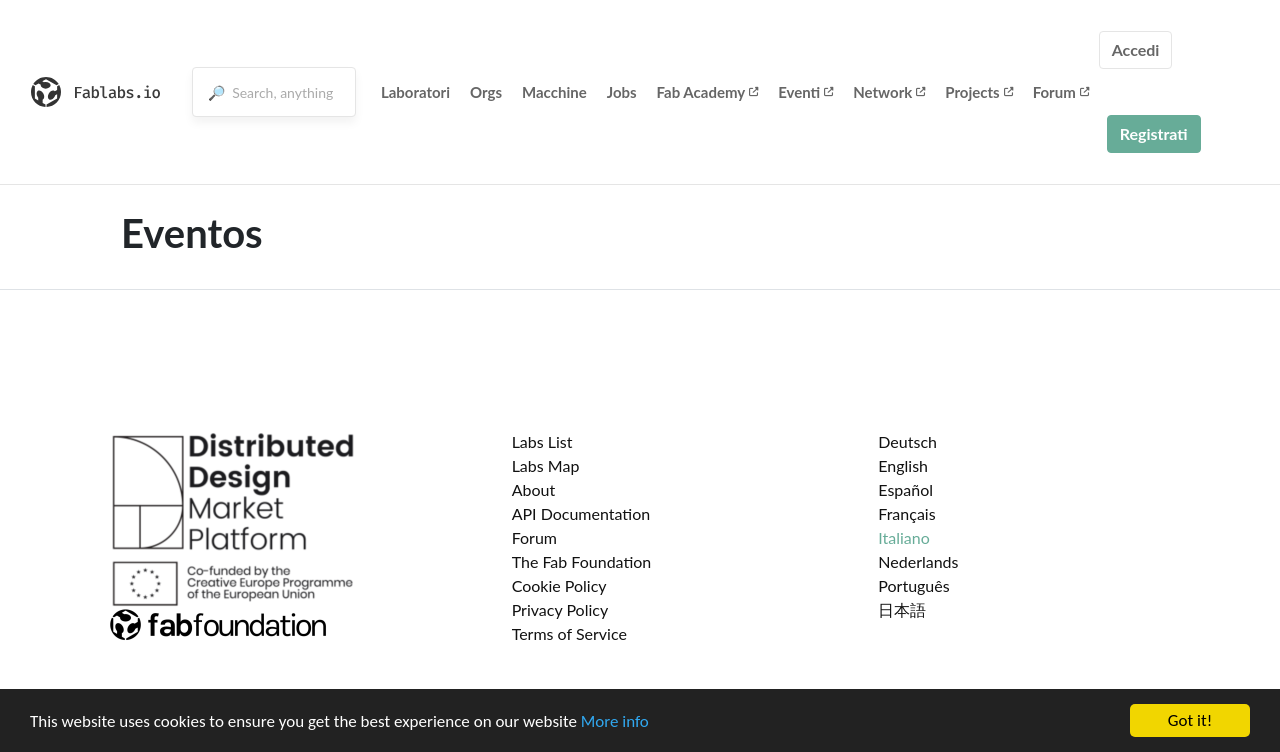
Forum (1061, 92)
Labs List (542, 441)
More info (615, 722)
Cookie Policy (559, 585)
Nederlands (918, 561)
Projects (978, 92)
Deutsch (907, 441)
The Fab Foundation (582, 561)
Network (889, 92)
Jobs (622, 92)
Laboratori (415, 92)
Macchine (554, 92)
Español (905, 489)
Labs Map (546, 465)
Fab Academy (708, 92)
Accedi (1136, 49)
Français (906, 513)
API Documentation (581, 513)
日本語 (902, 609)
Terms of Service (569, 633)
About (534, 489)
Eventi (805, 92)
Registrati (1154, 133)
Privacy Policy (560, 609)
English (903, 465)
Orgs (486, 92)
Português (913, 585)
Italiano (904, 537)
